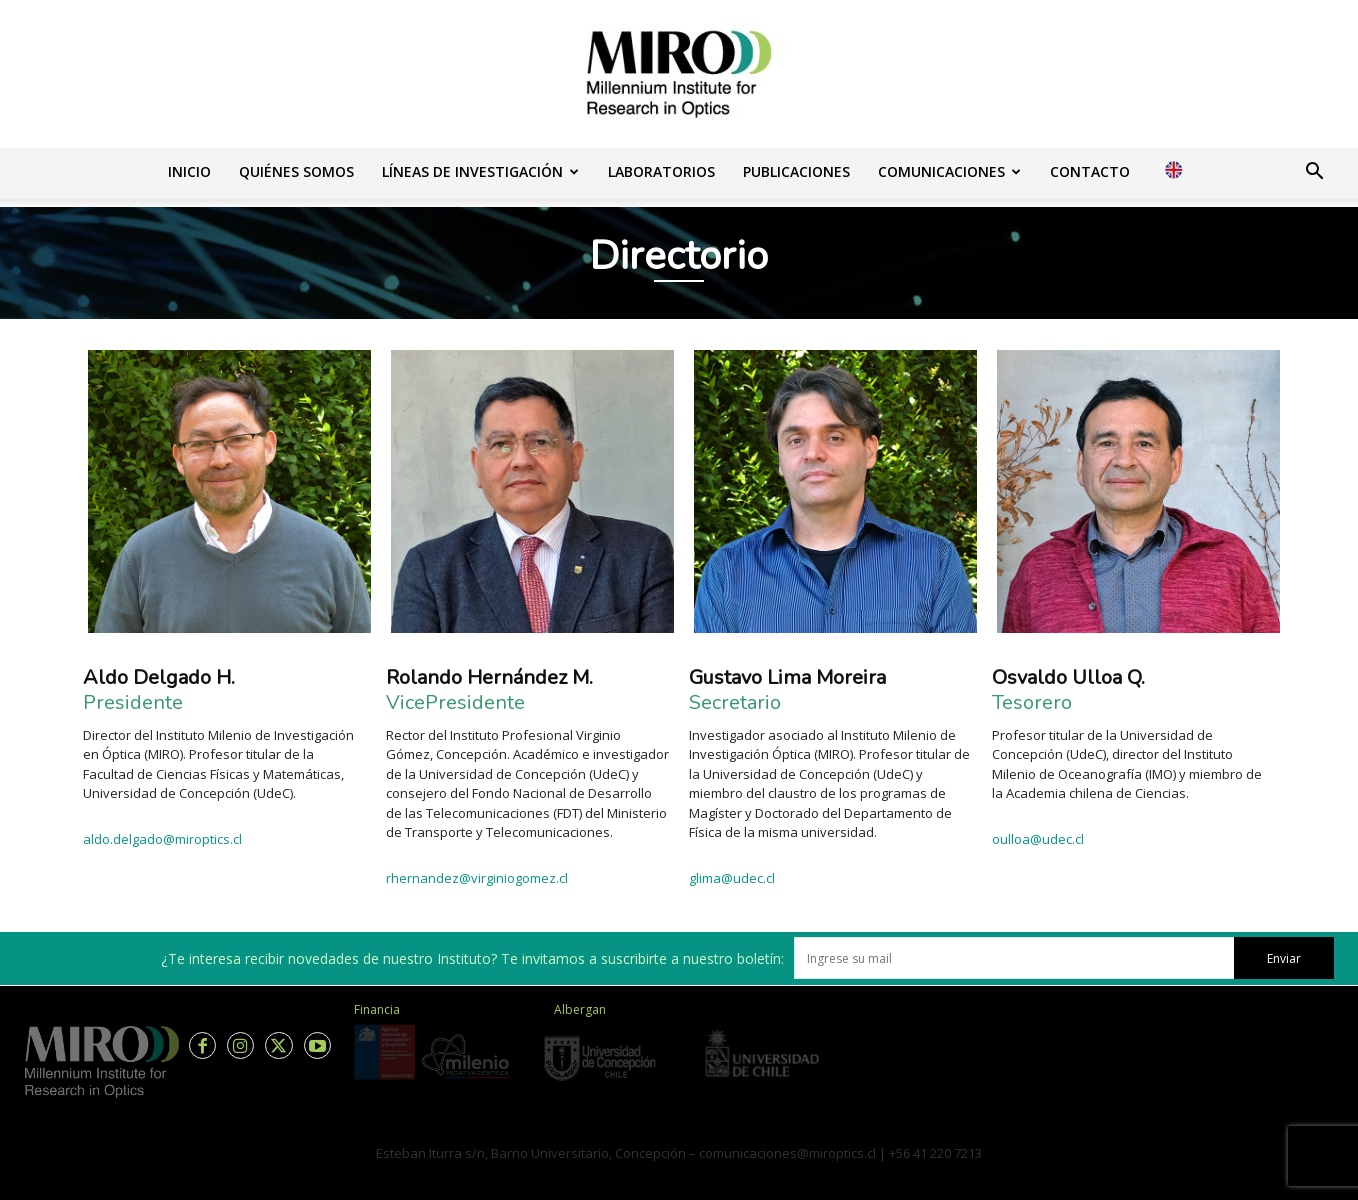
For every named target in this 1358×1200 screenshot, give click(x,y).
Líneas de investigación (480, 171)
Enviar (1284, 958)
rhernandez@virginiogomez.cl (477, 878)
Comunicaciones (949, 171)
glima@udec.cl (732, 878)
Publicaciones (796, 171)
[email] (1014, 958)
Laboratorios (661, 171)
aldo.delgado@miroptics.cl (164, 839)
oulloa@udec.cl (1038, 839)
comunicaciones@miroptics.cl (787, 1153)
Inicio (189, 171)
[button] (1314, 173)
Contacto (1090, 171)
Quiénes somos (296, 171)
